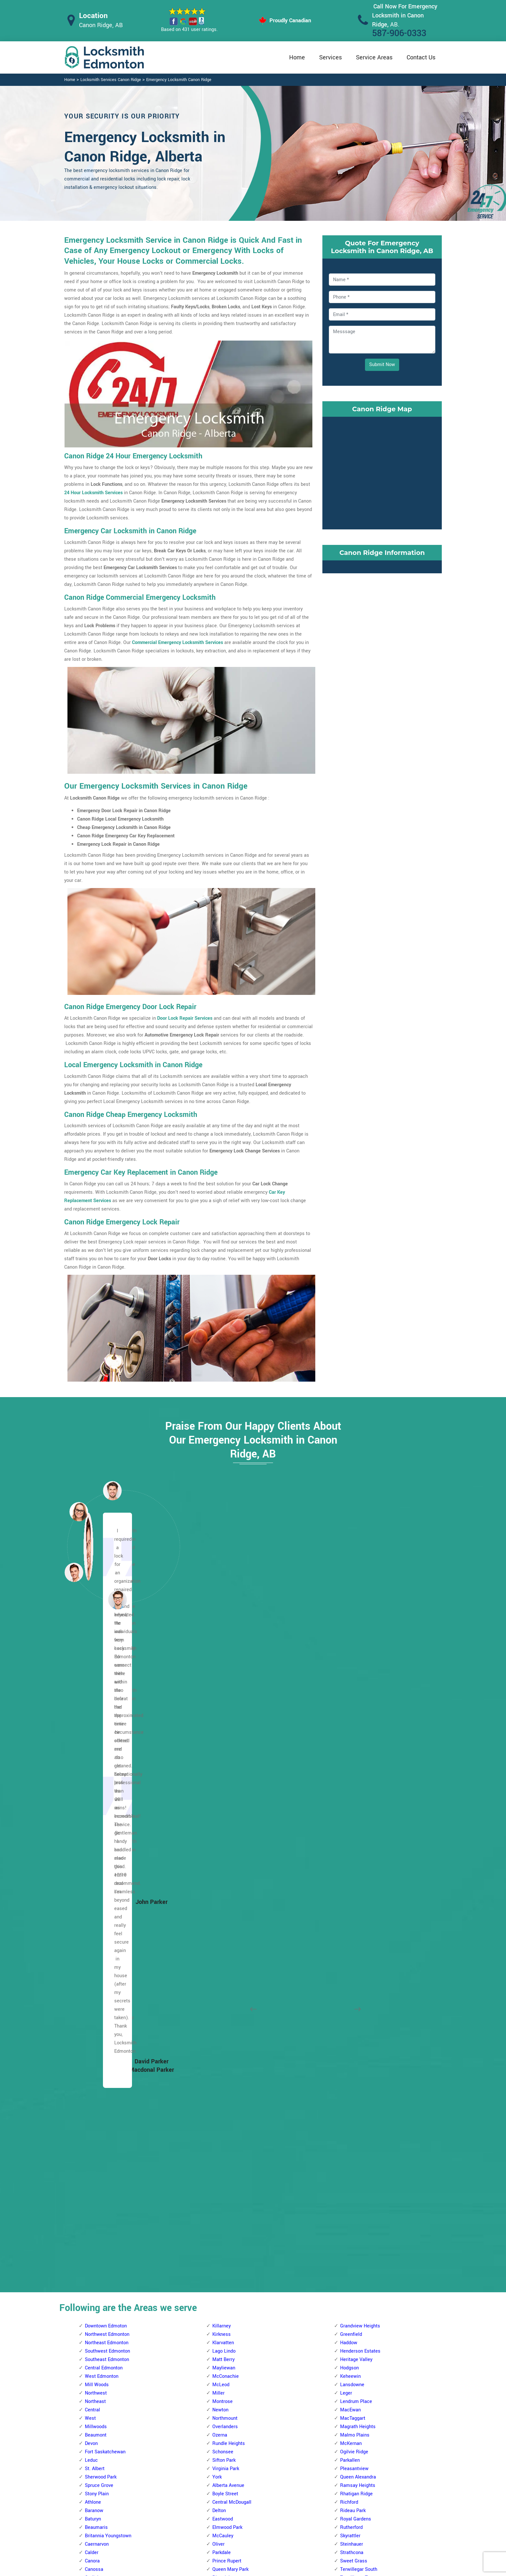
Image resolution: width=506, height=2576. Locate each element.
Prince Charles (100, 2116)
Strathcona (351, 1906)
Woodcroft (96, 2175)
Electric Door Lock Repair (226, 2507)
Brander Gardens (230, 2334)
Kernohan (95, 2401)
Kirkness (221, 1688)
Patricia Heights (229, 2141)
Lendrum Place (356, 1755)
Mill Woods (97, 1738)
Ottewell (349, 2133)
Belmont (94, 2234)
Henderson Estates (360, 1705)
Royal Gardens (355, 1873)
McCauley (222, 1889)
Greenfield (351, 1688)
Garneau (221, 2418)
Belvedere (95, 2242)
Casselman (97, 2284)
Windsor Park (354, 1965)
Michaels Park (355, 2334)
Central (92, 1764)
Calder (91, 1906)
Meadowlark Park (230, 2108)
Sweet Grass (353, 1915)
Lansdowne (352, 1738)
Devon (91, 1797)
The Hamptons (227, 2200)
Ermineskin (224, 2401)
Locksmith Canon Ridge (248, 2568)
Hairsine (94, 2368)
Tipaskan (349, 2393)
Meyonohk (351, 2326)
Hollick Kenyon (100, 2385)
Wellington (96, 2158)
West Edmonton (101, 1730)
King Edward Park (358, 2099)
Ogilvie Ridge (354, 1806)
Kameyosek (352, 2284)
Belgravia (222, 2292)
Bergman (94, 2250)
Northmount (225, 1772)
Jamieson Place (229, 2057)
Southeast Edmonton (107, 1713)
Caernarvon (97, 1898)
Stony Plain (97, 1848)
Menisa (348, 2309)
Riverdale (222, 1931)
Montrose (222, 1755)
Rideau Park (353, 1864)
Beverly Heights (101, 2259)
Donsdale (222, 2015)
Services (330, 57)
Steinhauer (351, 1898)
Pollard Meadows (358, 2351)
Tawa (345, 2385)
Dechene (221, 2007)
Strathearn (351, 2158)
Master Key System (220, 2495)
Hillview (348, 2267)
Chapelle (221, 2376)
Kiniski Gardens (356, 2292)
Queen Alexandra (358, 1831)
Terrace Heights (357, 2183)
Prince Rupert (226, 1915)
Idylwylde (350, 2083)
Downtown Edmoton (106, 1680)
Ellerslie (348, 2032)
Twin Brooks (353, 1940)
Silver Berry (352, 2150)
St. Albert (95, 1822)
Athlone (93, 1856)
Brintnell (94, 2267)
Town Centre (353, 2200)
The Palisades (100, 2141)
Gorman (93, 2359)
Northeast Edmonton (106, 1696)
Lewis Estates (227, 2083)
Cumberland (97, 1957)
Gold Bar (349, 2057)
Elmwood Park (227, 1881)
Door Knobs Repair (219, 2533)
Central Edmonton (104, 1722)
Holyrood (349, 2074)
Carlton (92, 1940)
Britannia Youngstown (108, 1889)
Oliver (218, 1898)
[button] (117, 1599)
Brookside (222, 2343)
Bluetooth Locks (297, 2496)
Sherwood (222, 2175)
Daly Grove (351, 2242)
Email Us (375, 2483)
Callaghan (222, 2359)
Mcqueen (95, 2083)
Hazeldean (351, 2066)
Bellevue (94, 2225)
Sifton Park (224, 1814)
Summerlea (224, 2183)
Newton (220, 1764)
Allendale (222, 2259)
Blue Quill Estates (231, 2326)
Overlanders (225, 1780)
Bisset (347, 2225)
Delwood (94, 2309)
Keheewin (350, 1730)
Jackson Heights (358, 2276)
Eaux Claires (98, 2318)
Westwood (223, 1957)
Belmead (221, 1973)
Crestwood (223, 1999)
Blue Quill (222, 2318)
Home (297, 57)
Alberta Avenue (228, 1839)
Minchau (349, 2343)
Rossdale (222, 1940)
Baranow (94, 1864)
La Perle (221, 2066)
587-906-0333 (399, 33)
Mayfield (94, 2074)
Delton (219, 1864)
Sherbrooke (97, 2133)
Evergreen (95, 2334)
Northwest (96, 1747)
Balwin (92, 2192)
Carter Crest (225, 2368)
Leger (346, 1747)
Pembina (94, 2108)
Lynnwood (223, 2099)
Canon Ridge (98, 2276)
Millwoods (96, 1780)
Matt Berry (223, 1713)
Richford (349, 1856)
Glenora (93, 1990)
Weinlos (348, 2410)
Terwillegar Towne (359, 1931)
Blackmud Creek (229, 2309)
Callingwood (225, 1982)
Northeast (95, 1755)
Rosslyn (93, 2124)
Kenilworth (351, 2091)
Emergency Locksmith (304, 2533)
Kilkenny (94, 2418)
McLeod (220, 1738)
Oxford (92, 2099)
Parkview (221, 2133)
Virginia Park (225, 1822)
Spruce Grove (99, 1839)
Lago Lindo (224, 1705)
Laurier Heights (228, 2074)
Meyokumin (352, 2318)
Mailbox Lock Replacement (309, 2521)
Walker (347, 2208)
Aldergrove (223, 1965)
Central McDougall (231, 1856)
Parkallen (350, 1814)
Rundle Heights (228, 1797)
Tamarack (350, 2175)
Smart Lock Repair (219, 2520)
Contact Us (421, 57)
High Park (95, 2015)
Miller (218, 1747)
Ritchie (347, 2141)
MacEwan (350, 1764)
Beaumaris (96, 1881)
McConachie (225, 1730)
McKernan (351, 1797)
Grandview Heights (360, 1680)
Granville (221, 2049)
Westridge (223, 2242)
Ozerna (219, 1789)
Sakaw (347, 2368)
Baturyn (93, 1873)
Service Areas (374, 57)
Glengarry (95, 2351)
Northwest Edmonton (107, 1688)
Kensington (97, 2041)
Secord (219, 2166)
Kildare (92, 2410)
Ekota (346, 2250)
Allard (218, 2250)
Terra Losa (223, 2192)
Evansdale (95, 2326)
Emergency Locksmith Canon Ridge (178, 80)
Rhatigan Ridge (356, 1848)
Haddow (348, 1696)
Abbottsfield (98, 2183)
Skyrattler (350, 1889)
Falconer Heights (230, 2410)
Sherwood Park (100, 1831)
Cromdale (95, 2301)
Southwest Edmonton (107, 1705)
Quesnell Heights (230, 2150)
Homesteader (99, 2393)
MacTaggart (352, 1772)
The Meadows (355, 2192)
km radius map (382, 471)
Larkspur (349, 2108)
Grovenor (94, 2007)
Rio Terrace (224, 2158)
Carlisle (93, 1931)
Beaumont (95, 1789)
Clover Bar (351, 2015)
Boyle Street (225, 1848)
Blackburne (224, 2301)
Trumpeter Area (101, 2150)
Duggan (220, 2385)
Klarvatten (223, 1696)
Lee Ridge (350, 2301)
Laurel (346, 2116)
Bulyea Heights (228, 2351)
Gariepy (220, 2024)
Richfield (349, 2359)
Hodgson (349, 1722)
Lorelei (92, 2066)
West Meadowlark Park (236, 2234)
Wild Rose (351, 2217)
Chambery (95, 1948)
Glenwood (222, 2041)
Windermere (353, 1957)
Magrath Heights (358, 1780)
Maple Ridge (353, 2124)
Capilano (349, 1999)
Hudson (93, 2024)
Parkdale (221, 1906)
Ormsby (220, 2124)
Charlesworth (354, 2007)
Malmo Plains (354, 1789)
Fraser (91, 2343)
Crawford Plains (357, 2234)
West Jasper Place (232, 2225)
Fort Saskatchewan (105, 1806)
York (217, 1831)
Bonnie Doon (353, 1990)
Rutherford (351, 1881)
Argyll (346, 1973)
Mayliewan (223, 1722)
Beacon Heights (101, 2200)
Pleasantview (354, 1822)
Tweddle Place (355, 2401)
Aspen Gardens (228, 2276)
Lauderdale (96, 2057)
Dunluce (93, 1973)
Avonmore (350, 1982)
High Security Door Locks (226, 2482)
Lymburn (221, 2091)
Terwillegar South (358, 1923)
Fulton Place (353, 2049)
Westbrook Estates (360, 1948)
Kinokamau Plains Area (109, 2049)
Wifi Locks (291, 2508)
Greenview (351, 2259)
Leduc (91, 1814)
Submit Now (382, 364)
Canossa (94, 1923)
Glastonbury (225, 2032)
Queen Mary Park (230, 1923)
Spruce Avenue (228, 1948)
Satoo (346, 2376)
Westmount (97, 2166)
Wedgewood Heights (234, 2217)
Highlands (95, 2376)
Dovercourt (96, 1965)
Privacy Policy (295, 2483)
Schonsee (222, 1806)
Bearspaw (222, 2284)
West (90, 1772)
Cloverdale (351, 2024)
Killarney (221, 1680)
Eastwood (222, 1873)
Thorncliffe (223, 2208)
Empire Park (225, 2393)
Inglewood (95, 2032)
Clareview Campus (104, 2292)
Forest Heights (355, 2041)
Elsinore (93, 1982)
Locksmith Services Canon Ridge (110, 80)
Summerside (353, 2166)
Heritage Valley (356, 1713)
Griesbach (95, 1999)
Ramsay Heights (357, 1839)
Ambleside (223, 2267)
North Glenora (99, 2091)
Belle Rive (95, 2208)
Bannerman (97, 2217)
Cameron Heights (230, 1990)
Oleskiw (220, 2116)
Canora (92, 1915)
